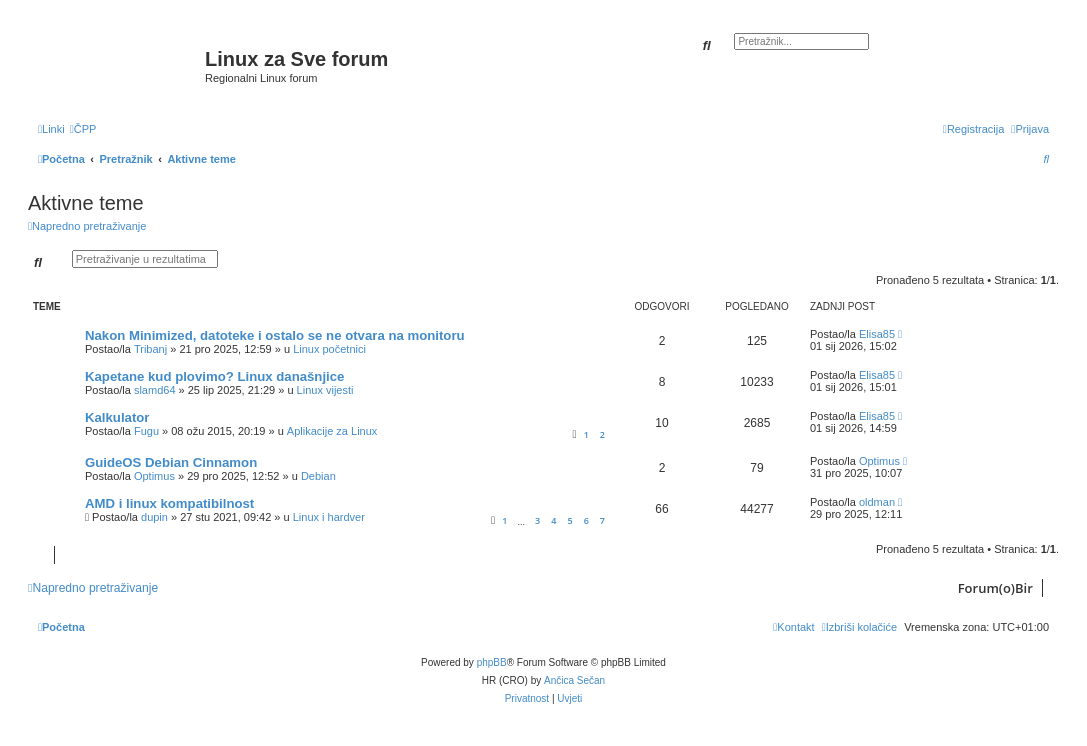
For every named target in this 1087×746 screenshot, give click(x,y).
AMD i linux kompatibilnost (169, 503)
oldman (877, 502)
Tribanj (150, 349)
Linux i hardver (329, 517)
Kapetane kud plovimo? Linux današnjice (214, 376)
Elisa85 (877, 334)
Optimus (154, 476)
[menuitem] (83, 129)
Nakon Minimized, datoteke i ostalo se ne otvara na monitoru (275, 335)
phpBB (492, 662)
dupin (154, 517)
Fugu (146, 431)
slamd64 (155, 390)
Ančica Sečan (574, 680)
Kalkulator (117, 417)
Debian (318, 476)
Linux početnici (329, 349)
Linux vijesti (325, 390)
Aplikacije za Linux (332, 431)
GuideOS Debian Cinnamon (171, 462)
